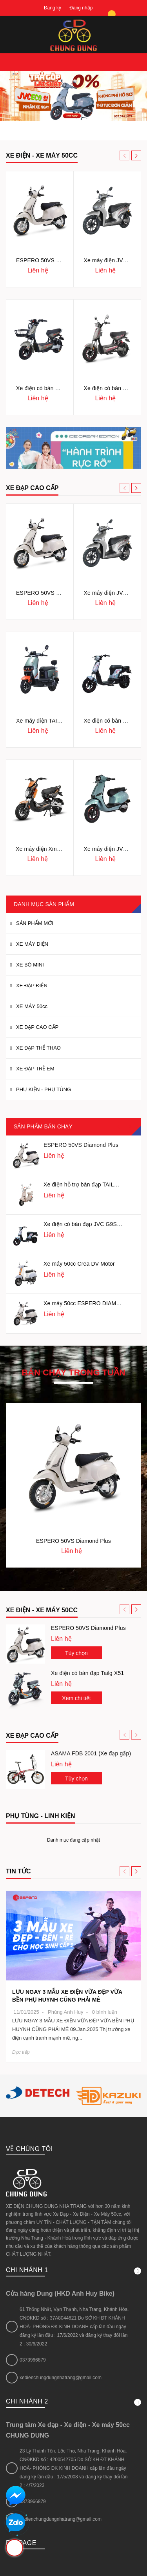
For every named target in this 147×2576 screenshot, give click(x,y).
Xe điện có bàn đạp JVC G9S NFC (87, 1224)
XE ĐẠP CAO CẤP (32, 488)
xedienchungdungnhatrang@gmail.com (61, 2295)
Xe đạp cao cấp (32, 1735)
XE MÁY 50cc (31, 1006)
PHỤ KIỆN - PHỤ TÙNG (43, 1089)
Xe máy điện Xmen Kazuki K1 (53, 849)
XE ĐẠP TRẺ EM (35, 1069)
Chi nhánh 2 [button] (73, 2320)
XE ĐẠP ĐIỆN (31, 985)
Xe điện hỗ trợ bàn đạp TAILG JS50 (88, 1184)
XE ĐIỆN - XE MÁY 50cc (42, 155)
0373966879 (33, 2278)
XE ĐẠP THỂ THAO (38, 1048)
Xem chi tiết (76, 1698)
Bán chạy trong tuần (73, 1373)
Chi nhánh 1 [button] (73, 2189)
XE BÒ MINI (30, 965)
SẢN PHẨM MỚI (34, 923)
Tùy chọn (76, 1653)
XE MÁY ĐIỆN (32, 944)
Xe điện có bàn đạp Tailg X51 (87, 1673)
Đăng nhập (81, 8)
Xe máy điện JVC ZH (110, 260)
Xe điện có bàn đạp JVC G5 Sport (58, 388)
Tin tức (18, 1871)
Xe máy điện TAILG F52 (46, 721)
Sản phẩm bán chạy (43, 1126)
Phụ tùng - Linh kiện (40, 1816)
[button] (136, 155)
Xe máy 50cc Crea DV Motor (79, 1264)
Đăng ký (52, 8)
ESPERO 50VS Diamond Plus (53, 260)
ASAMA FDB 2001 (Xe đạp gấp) (91, 1753)
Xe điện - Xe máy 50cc (42, 1610)
